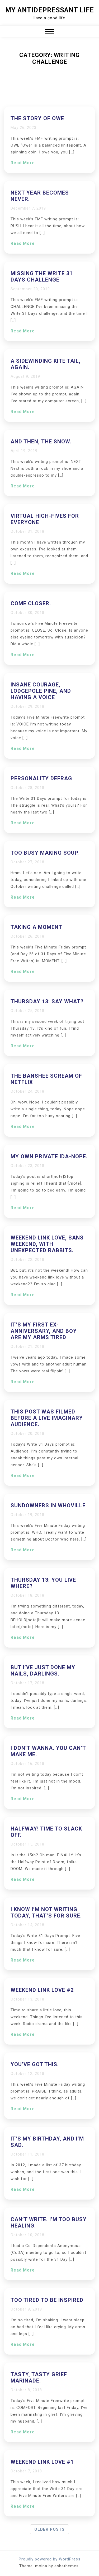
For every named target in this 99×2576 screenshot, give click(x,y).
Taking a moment (36, 927)
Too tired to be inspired (47, 2300)
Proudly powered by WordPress (50, 2559)
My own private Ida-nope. (49, 1156)
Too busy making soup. (45, 853)
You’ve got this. (35, 2064)
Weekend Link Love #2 (42, 1990)
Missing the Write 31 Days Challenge (42, 276)
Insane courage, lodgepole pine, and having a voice (41, 690)
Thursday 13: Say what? (47, 1001)
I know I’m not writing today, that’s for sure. (46, 1912)
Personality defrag (41, 778)
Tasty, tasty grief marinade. (39, 2377)
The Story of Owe (37, 118)
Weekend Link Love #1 (42, 2462)
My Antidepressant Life (49, 10)
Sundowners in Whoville (48, 1505)
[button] (49, 32)
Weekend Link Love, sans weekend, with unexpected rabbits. (47, 1243)
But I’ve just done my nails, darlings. (43, 1670)
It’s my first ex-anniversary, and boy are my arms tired (44, 1330)
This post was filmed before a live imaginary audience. (47, 1417)
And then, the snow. (41, 441)
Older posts (49, 2529)
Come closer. (31, 603)
